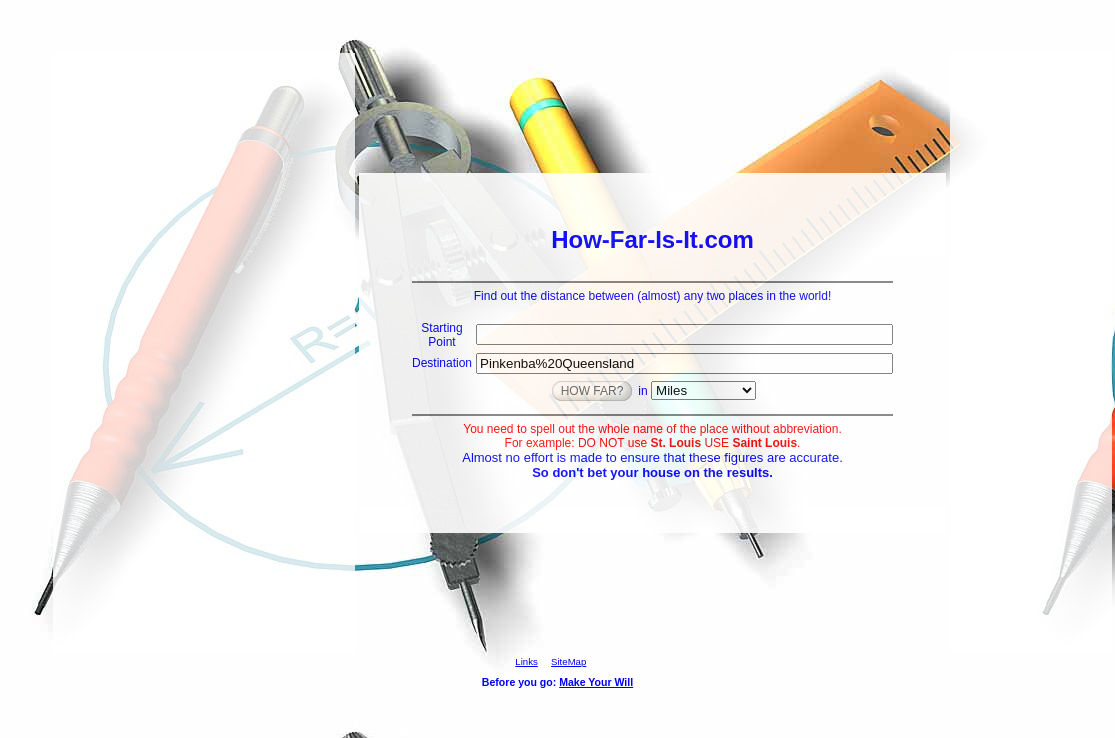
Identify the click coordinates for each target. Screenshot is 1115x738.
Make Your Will (596, 682)
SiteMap (568, 661)
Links (526, 661)
